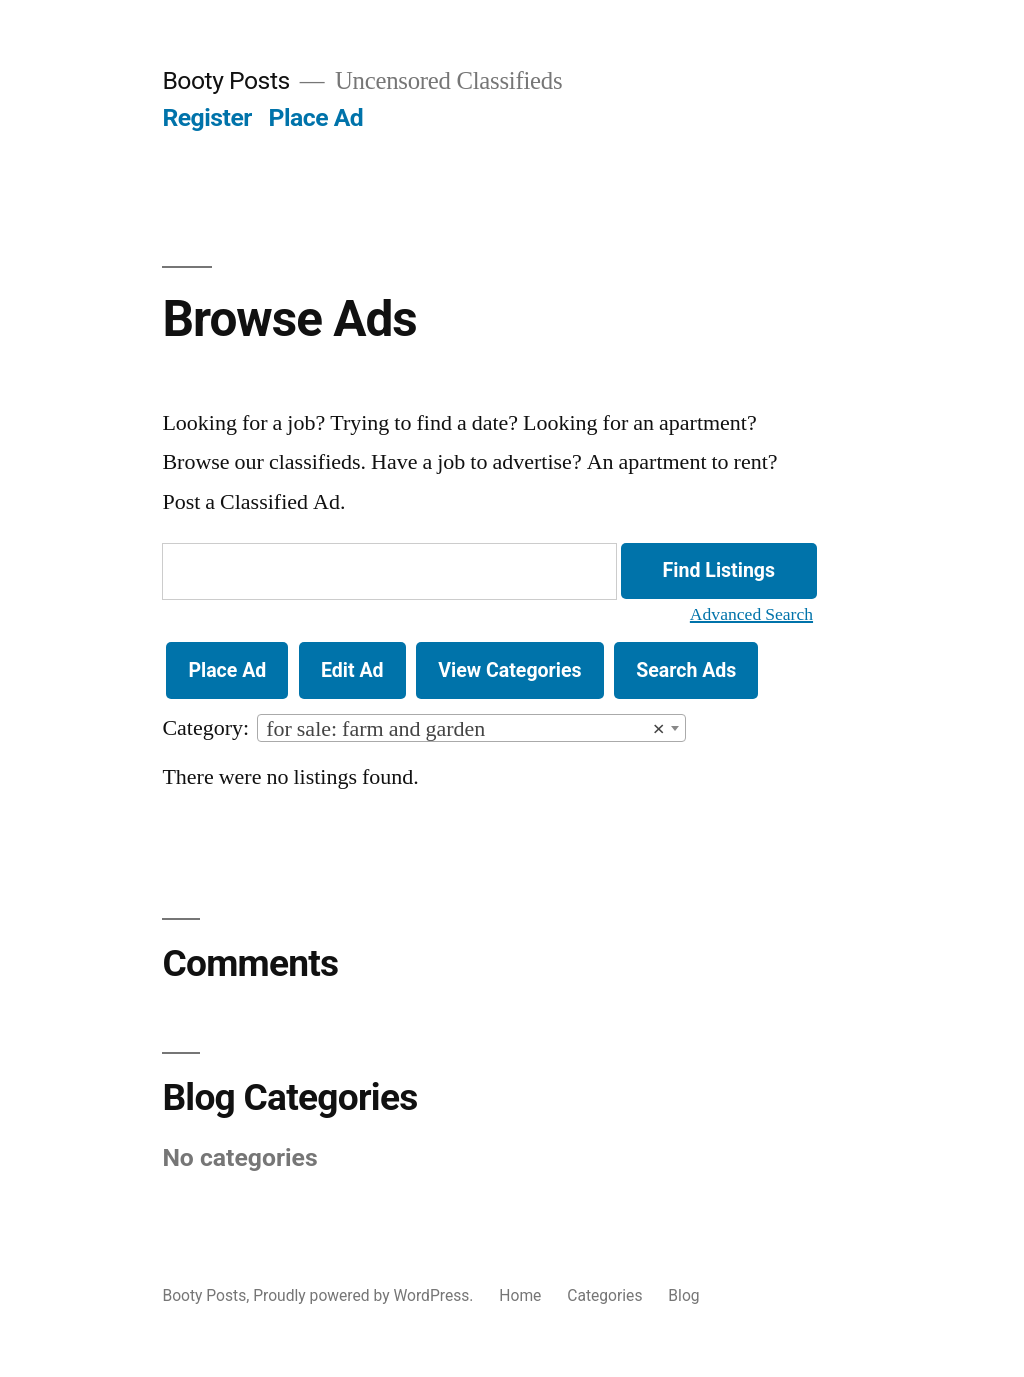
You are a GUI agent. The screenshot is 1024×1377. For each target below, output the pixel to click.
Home (520, 1295)
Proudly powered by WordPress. (365, 1295)
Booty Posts (225, 80)
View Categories (509, 670)
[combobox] (471, 728)
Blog (683, 1295)
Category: (205, 728)
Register (206, 117)
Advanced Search (751, 615)
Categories (604, 1295)
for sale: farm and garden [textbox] (465, 729)
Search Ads (686, 670)
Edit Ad (352, 670)
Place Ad (316, 117)
